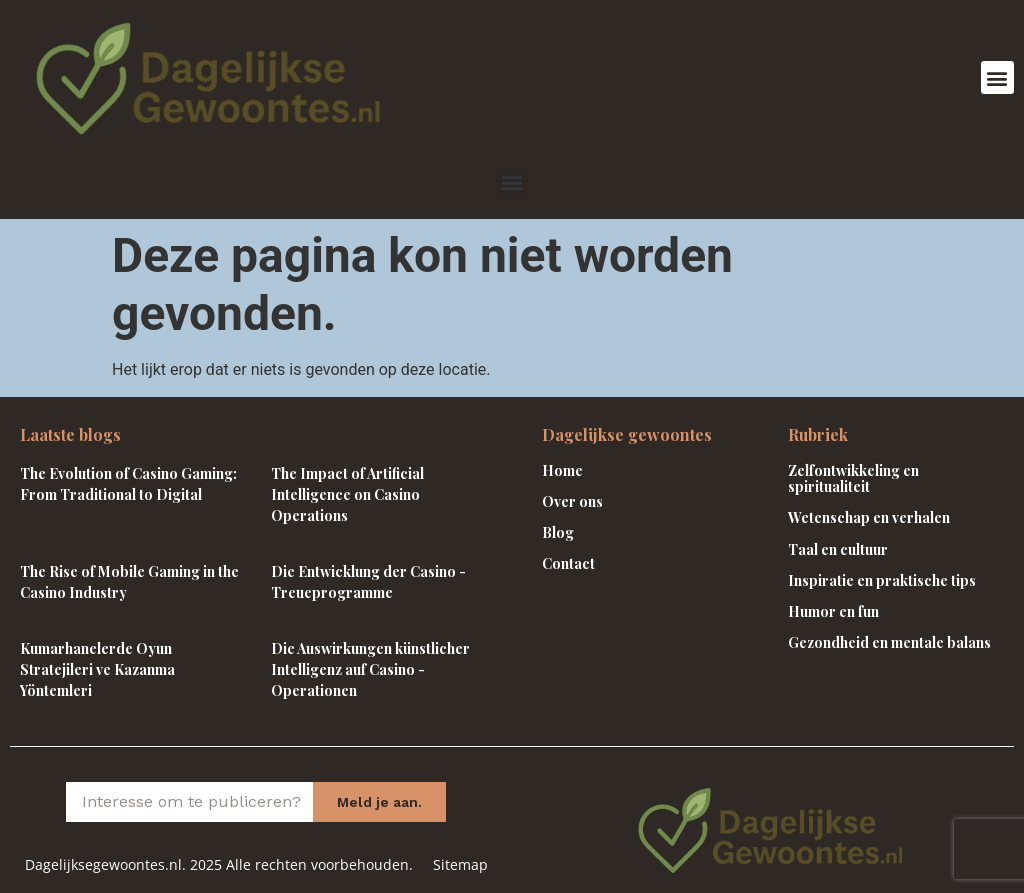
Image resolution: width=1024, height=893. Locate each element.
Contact (568, 563)
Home (562, 470)
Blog (558, 532)
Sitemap (460, 864)
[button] (997, 77)
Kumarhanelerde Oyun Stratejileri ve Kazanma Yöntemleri (97, 669)
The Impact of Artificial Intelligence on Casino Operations (347, 494)
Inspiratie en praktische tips (882, 580)
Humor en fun (833, 611)
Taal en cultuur (838, 549)
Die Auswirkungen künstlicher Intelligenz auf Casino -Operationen (370, 669)
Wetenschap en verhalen (869, 517)
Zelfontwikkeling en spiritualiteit (853, 479)
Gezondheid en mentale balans (889, 642)
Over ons (572, 501)
